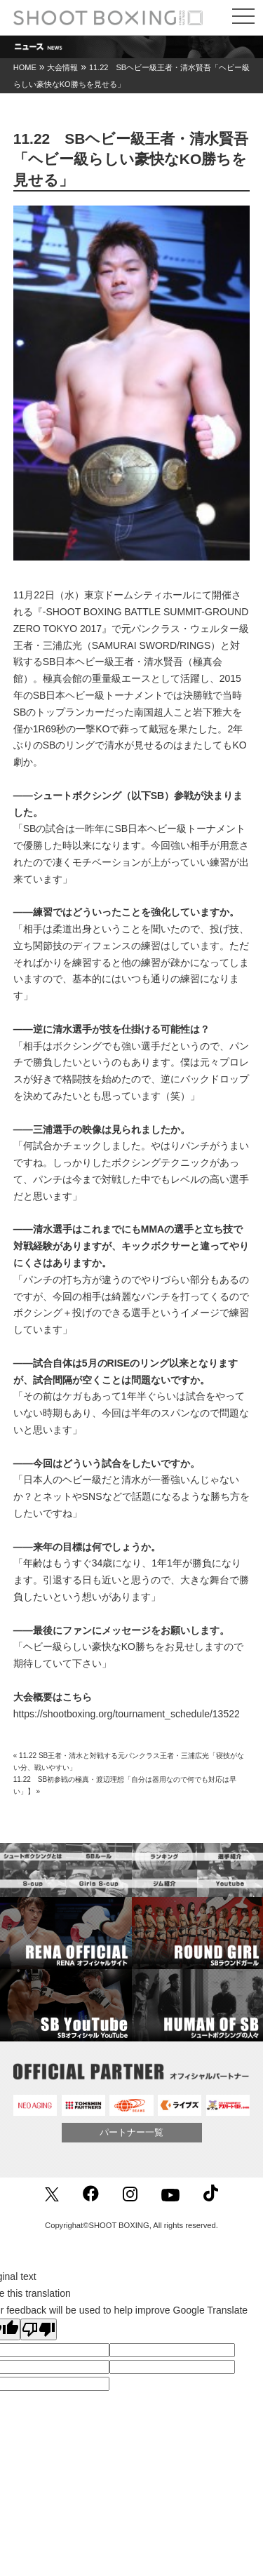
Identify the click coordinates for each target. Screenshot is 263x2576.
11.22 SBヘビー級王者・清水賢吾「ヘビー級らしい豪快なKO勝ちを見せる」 (131, 159)
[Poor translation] (38, 2329)
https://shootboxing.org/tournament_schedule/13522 (126, 1713)
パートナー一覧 (131, 2132)
